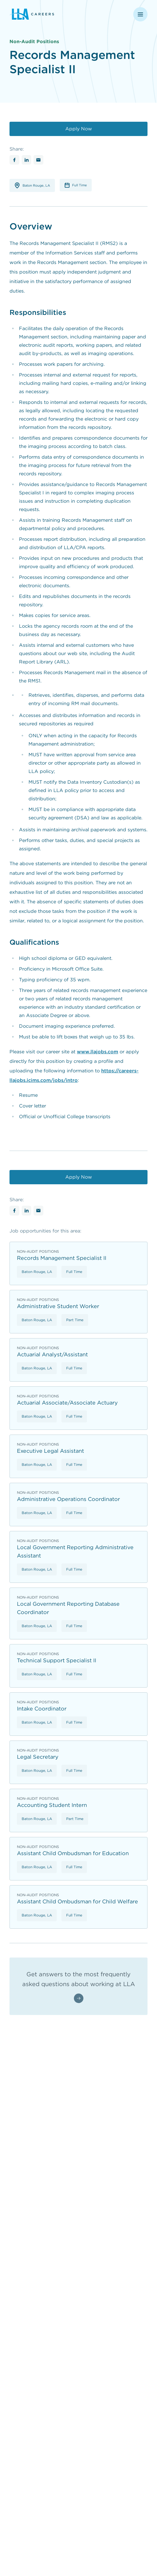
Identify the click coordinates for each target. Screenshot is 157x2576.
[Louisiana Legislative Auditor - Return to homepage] (54, 14)
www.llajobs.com (97, 1052)
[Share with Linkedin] (26, 160)
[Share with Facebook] (14, 160)
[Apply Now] (78, 129)
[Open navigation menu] (140, 14)
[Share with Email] (38, 160)
